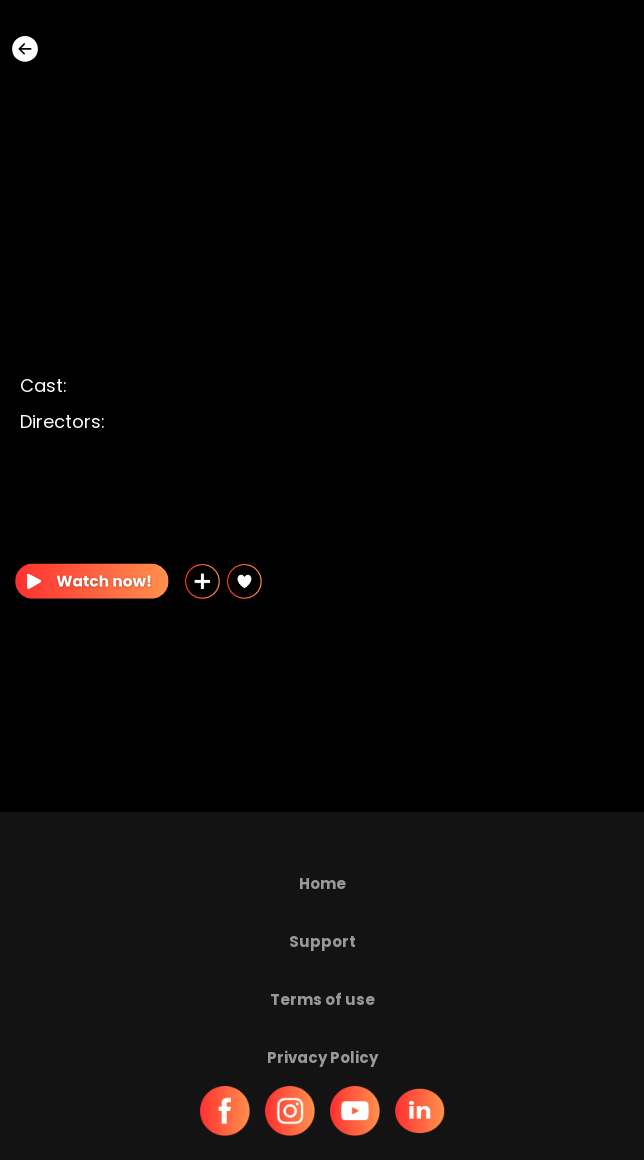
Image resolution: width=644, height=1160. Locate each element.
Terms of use (322, 999)
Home (322, 883)
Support (322, 941)
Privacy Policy (322, 1057)
